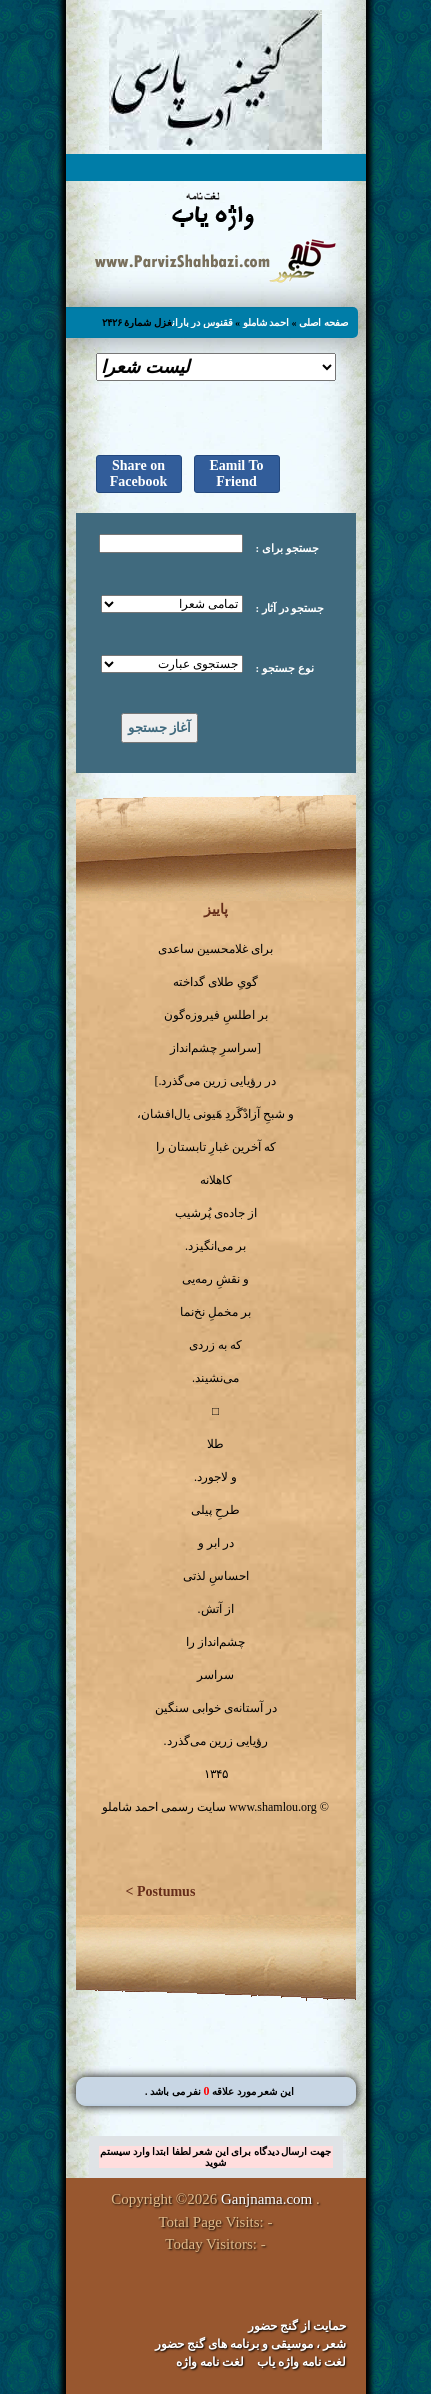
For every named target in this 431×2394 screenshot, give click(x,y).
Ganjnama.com (266, 2199)
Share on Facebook (139, 473)
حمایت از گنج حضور (297, 2326)
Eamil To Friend (236, 473)
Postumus (166, 1891)
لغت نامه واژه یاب (301, 2362)
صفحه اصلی (323, 322)
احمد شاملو (266, 322)
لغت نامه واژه (210, 2362)
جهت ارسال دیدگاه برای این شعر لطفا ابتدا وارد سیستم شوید (215, 2157)
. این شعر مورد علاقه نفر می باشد (220, 2091)
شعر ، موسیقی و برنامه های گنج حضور (250, 2344)
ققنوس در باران (202, 322)
